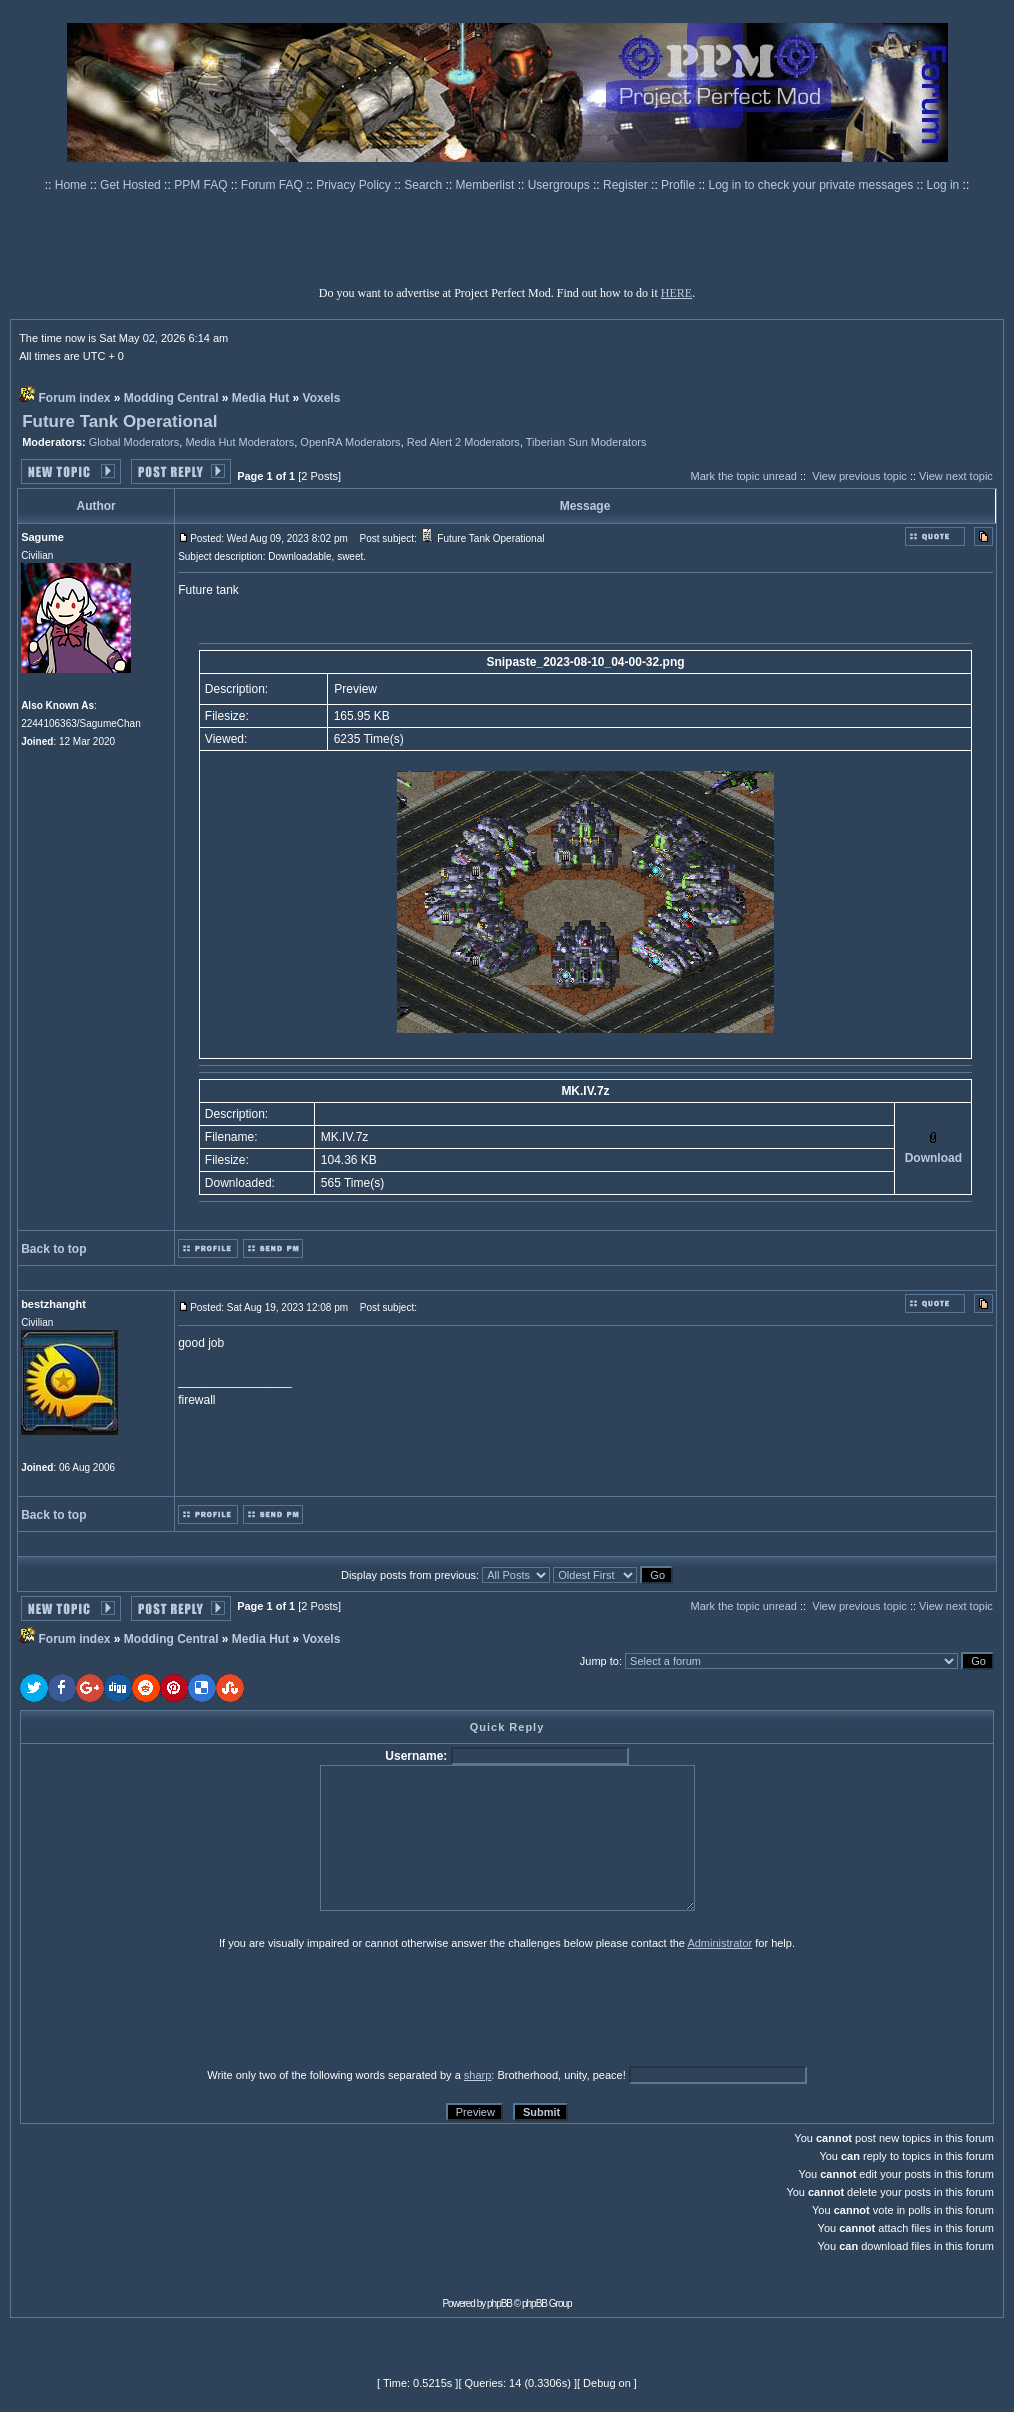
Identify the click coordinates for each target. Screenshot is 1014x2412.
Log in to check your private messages (812, 185)
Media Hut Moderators (239, 442)
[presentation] (175, 2008)
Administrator (719, 1943)
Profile (679, 185)
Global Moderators (134, 442)
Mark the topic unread (744, 476)
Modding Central (171, 398)
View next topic (956, 476)
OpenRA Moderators (350, 442)
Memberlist (487, 185)
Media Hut (260, 398)
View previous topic (859, 476)
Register (627, 185)
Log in (943, 185)
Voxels (322, 398)
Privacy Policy (355, 185)
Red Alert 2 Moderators (463, 442)
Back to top (53, 1249)
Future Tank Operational (119, 421)
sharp (478, 2075)
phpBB (499, 2303)
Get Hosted (132, 185)
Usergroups (560, 185)
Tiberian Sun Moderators (586, 442)
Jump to (599, 1661)
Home (72, 185)
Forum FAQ (273, 185)
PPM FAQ (202, 185)
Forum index (74, 398)
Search (424, 185)
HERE (676, 293)
